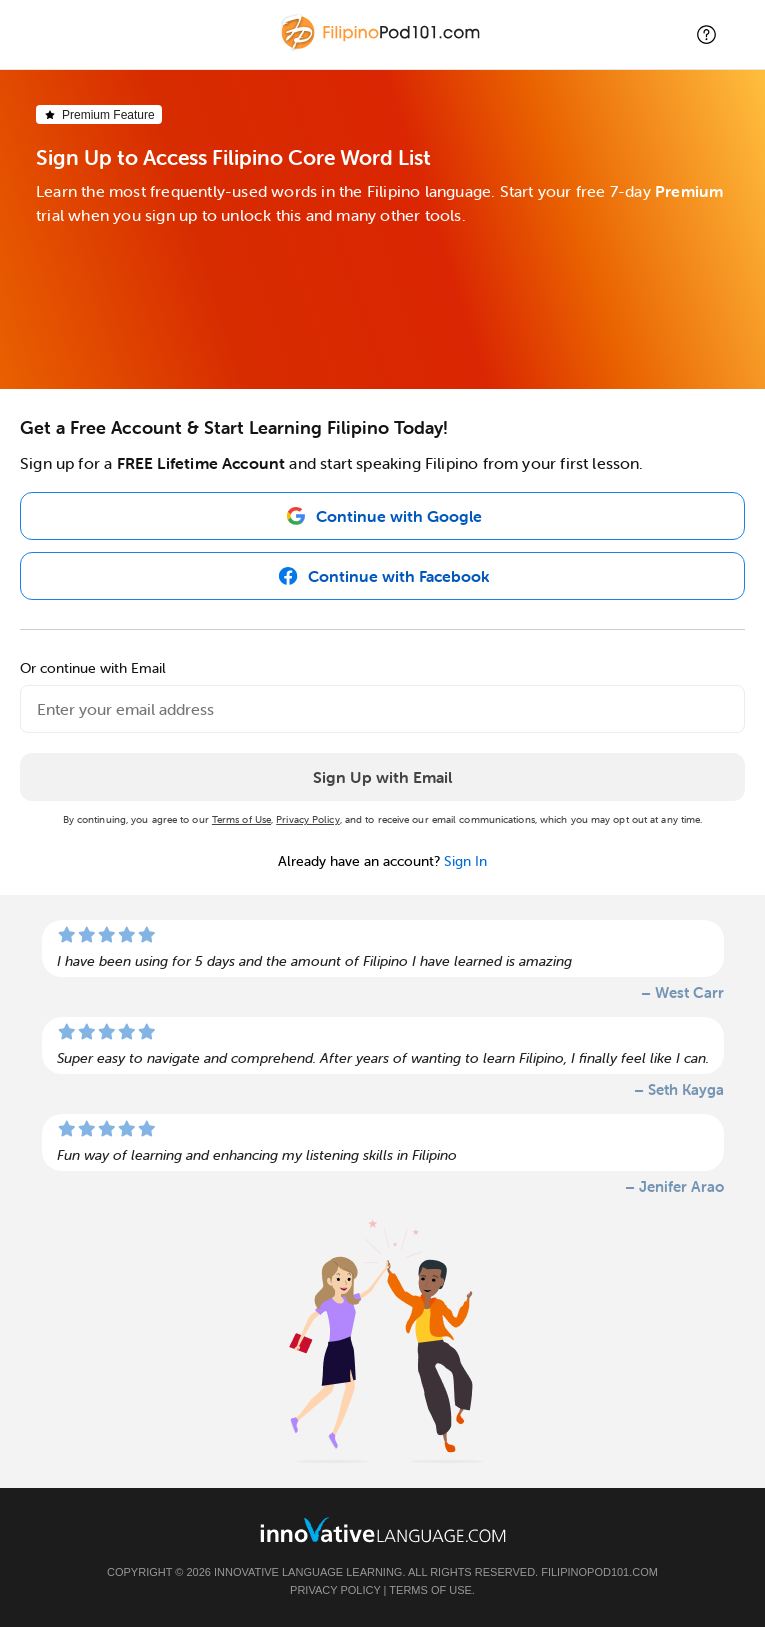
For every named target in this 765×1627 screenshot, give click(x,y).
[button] (706, 34)
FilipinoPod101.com (599, 1572)
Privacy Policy (307, 819)
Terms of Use (241, 819)
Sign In (465, 861)
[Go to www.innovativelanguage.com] (383, 1529)
